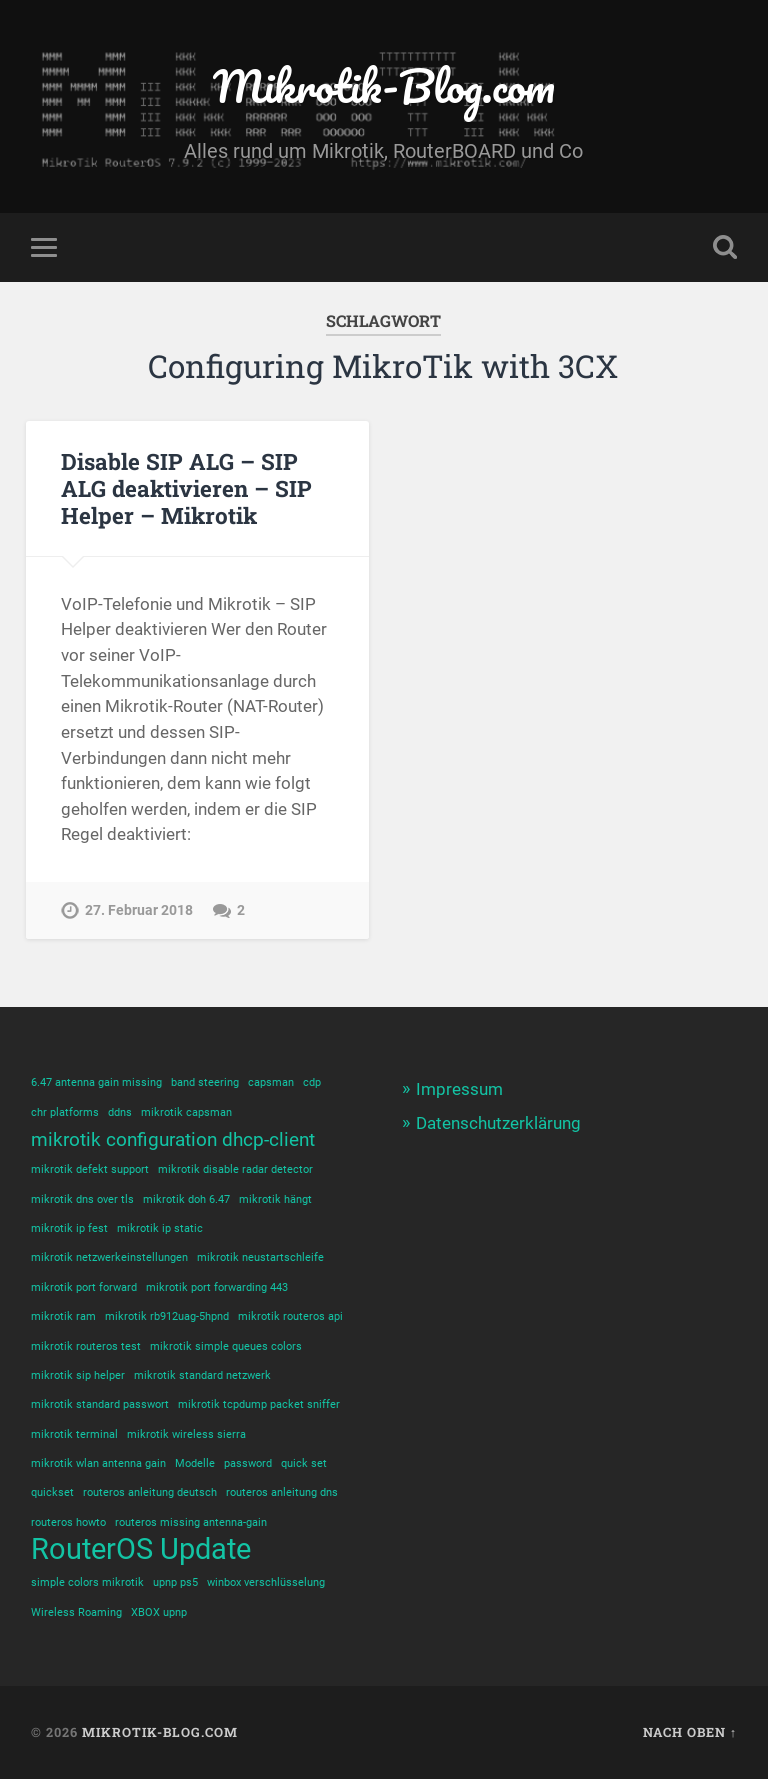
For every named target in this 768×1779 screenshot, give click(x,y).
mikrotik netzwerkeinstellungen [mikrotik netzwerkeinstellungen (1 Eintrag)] (109, 1257)
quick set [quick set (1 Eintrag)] (304, 1463)
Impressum (459, 1089)
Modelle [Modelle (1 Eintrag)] (195, 1463)
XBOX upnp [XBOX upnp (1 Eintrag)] (159, 1612)
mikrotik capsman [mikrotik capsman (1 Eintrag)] (186, 1112)
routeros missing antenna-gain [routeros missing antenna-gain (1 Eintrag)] (191, 1522)
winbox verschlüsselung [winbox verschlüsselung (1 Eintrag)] (266, 1582)
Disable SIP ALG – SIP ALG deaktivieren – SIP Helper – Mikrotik (186, 488)
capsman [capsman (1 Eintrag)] (271, 1082)
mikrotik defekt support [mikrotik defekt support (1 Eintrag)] (90, 1169)
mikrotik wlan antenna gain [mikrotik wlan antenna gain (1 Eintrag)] (98, 1463)
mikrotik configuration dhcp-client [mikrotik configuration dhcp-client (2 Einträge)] (173, 1139)
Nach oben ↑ (690, 1732)
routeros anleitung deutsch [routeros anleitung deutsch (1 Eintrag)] (150, 1492)
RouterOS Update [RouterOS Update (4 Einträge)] (141, 1549)
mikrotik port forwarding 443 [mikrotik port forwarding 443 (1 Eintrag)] (217, 1287)
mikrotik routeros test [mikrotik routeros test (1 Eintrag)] (86, 1346)
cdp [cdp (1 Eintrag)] (312, 1082)
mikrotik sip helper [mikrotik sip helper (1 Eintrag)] (78, 1375)
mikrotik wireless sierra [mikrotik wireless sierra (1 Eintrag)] (186, 1434)
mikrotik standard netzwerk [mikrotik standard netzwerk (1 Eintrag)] (202, 1375)
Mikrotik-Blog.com (384, 85)
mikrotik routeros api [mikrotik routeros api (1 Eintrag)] (290, 1316)
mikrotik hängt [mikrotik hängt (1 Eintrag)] (275, 1199)
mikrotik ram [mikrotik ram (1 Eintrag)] (63, 1316)
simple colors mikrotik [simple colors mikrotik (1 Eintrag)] (87, 1582)
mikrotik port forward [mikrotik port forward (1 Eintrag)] (84, 1287)
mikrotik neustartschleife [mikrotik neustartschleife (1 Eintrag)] (260, 1257)
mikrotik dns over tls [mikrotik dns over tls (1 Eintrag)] (82, 1199)
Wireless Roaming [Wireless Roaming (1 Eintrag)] (76, 1612)
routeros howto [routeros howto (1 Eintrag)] (68, 1522)
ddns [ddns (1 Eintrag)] (120, 1112)
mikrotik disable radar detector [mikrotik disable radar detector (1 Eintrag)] (235, 1169)
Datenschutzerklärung (498, 1123)
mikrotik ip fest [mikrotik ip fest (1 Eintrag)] (69, 1228)
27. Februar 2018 (139, 910)
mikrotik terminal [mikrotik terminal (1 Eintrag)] (74, 1434)
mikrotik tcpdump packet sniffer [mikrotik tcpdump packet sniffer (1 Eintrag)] (259, 1404)
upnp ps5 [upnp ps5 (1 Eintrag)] (175, 1582)
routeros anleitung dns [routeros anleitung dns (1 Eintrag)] (282, 1492)
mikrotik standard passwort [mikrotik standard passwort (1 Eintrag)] (100, 1404)
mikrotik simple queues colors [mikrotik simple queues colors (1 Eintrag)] (226, 1346)
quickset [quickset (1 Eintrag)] (52, 1492)
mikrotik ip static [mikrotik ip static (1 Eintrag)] (160, 1228)
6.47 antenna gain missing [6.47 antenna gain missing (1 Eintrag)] (96, 1082)
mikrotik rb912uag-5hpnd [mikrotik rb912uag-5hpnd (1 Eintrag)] (167, 1316)
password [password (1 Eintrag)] (248, 1463)
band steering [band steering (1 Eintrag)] (205, 1082)
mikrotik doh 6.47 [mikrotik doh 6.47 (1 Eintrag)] (186, 1199)
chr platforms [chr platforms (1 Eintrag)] (65, 1112)
